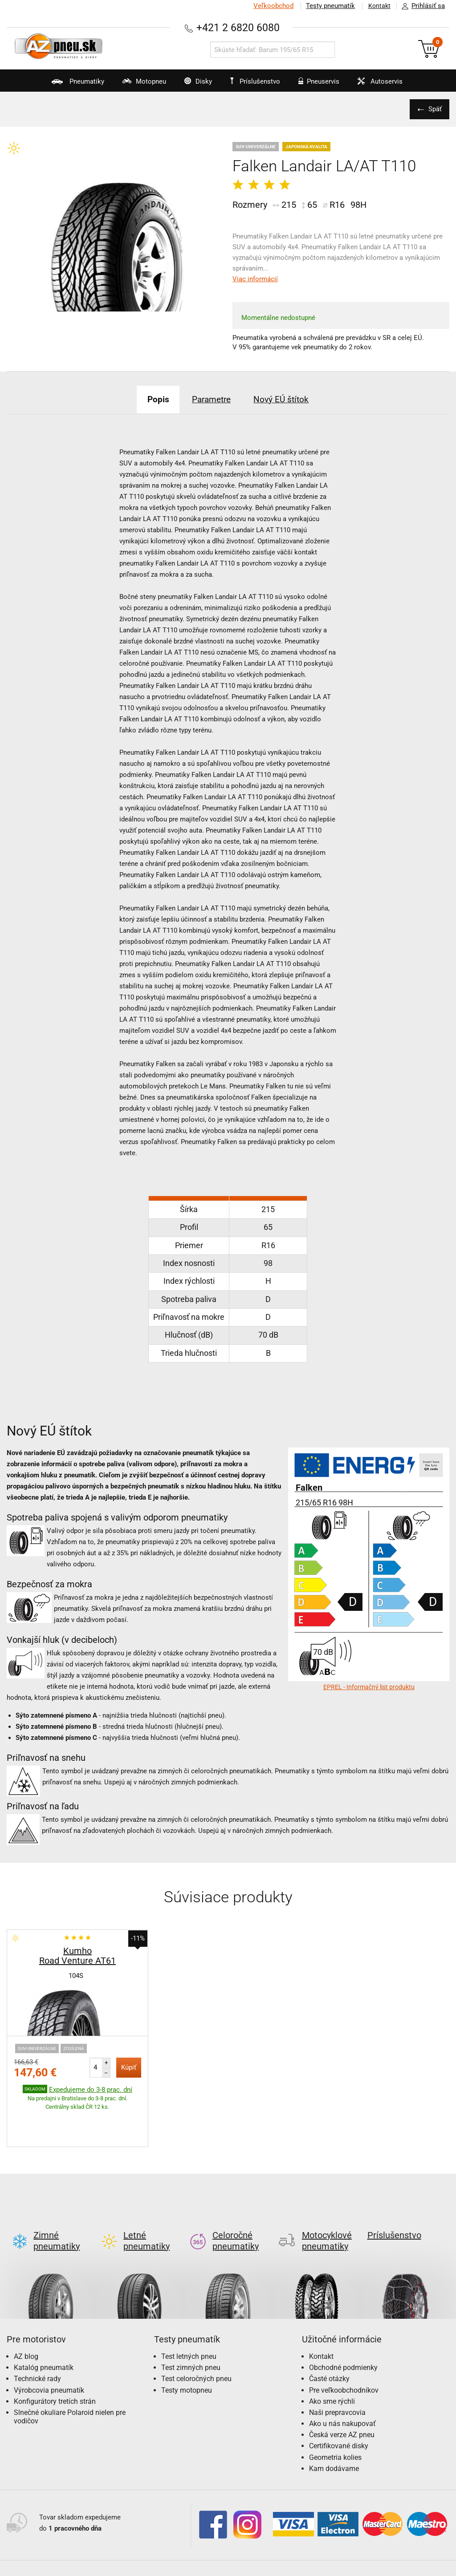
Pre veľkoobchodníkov (344, 2348)
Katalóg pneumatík (43, 2325)
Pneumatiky (57, 84)
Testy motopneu (186, 2348)
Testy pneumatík (327, 6)
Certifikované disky (338, 2404)
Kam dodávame (334, 2426)
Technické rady (37, 2337)
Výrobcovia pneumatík (49, 2348)
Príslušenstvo (258, 81)
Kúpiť (128, 2067)
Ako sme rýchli (332, 2359)
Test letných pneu (188, 2314)
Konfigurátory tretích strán (55, 2359)
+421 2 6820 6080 (238, 27)
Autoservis (390, 84)
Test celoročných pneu (196, 2337)
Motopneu (129, 84)
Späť (433, 109)
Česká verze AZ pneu (342, 2393)
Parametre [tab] (210, 399)
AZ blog (26, 2314)
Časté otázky (329, 2337)
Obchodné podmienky (343, 2325)
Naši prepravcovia (337, 2370)
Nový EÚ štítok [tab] (286, 399)
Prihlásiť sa (421, 6)
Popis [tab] (152, 399)
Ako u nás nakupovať (342, 2382)
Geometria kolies (335, 2415)
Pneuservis (323, 84)
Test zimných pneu (190, 2325)
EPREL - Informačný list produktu (369, 1686)
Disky (189, 84)
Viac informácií (255, 279)
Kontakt (377, 6)
